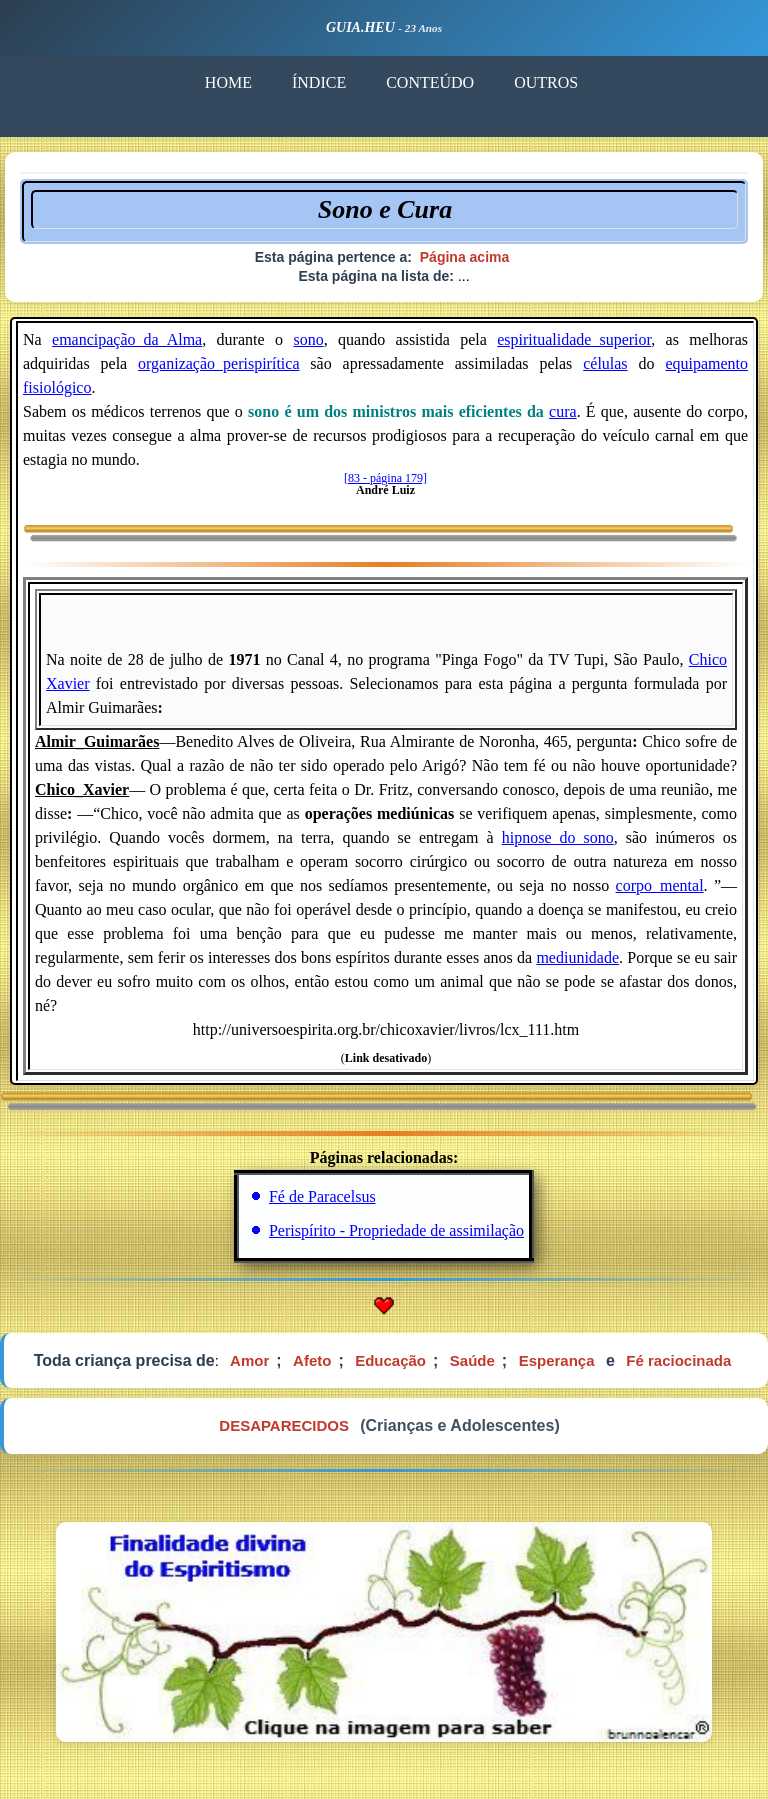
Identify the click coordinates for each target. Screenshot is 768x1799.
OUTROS (546, 82)
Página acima (465, 257)
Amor (249, 1360)
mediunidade (577, 957)
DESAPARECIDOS (284, 1425)
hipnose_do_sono (558, 837)
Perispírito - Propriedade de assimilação (396, 1230)
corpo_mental (660, 885)
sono (308, 339)
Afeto (312, 1360)
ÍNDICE (319, 82)
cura (563, 411)
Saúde (472, 1360)
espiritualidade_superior (574, 339)
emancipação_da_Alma (127, 339)
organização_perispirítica (218, 363)
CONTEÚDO (430, 82)
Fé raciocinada (678, 1360)
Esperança (557, 1360)
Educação (390, 1360)
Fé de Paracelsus (322, 1196)
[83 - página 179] (385, 478)
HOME (228, 82)
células (605, 363)
